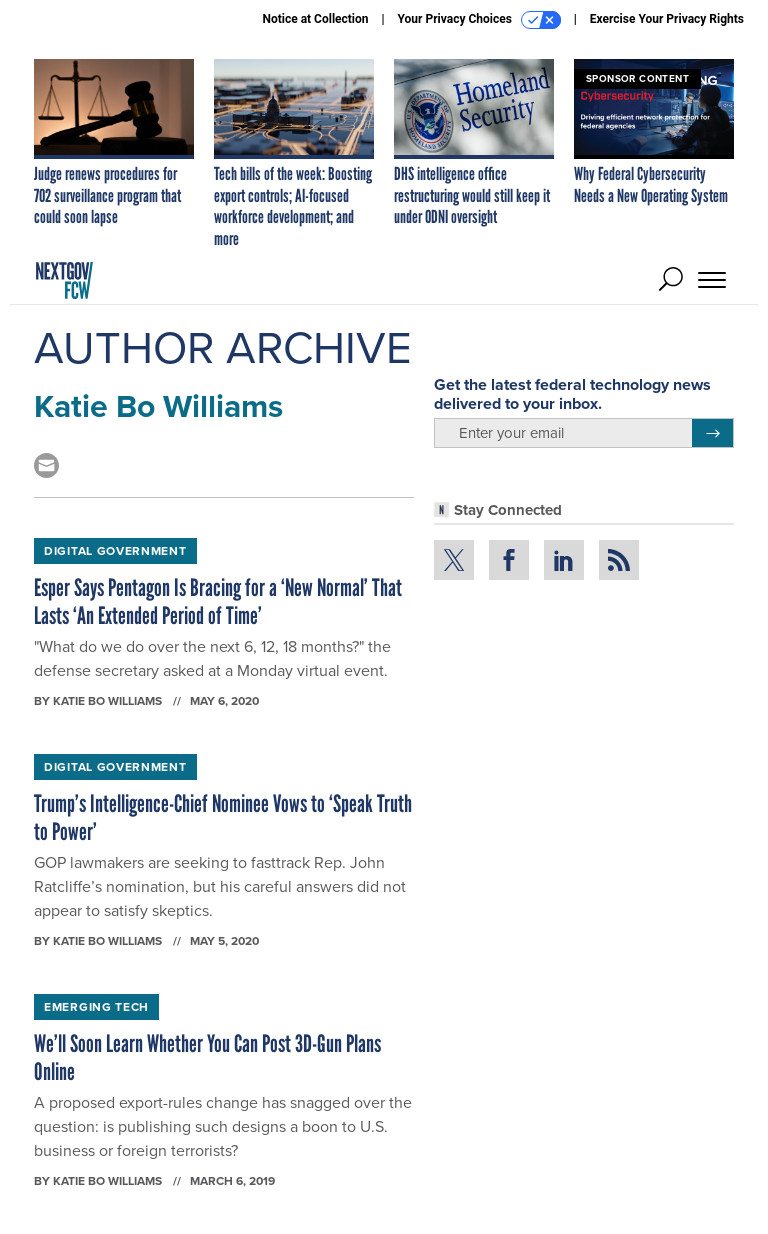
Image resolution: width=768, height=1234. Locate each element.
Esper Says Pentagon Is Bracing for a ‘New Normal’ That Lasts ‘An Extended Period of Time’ (218, 601)
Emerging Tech (96, 1006)
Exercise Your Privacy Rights (667, 19)
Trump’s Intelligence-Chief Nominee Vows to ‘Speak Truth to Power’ (223, 817)
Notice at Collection (315, 19)
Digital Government (115, 550)
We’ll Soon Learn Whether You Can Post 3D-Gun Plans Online (207, 1057)
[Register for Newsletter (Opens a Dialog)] (712, 433)
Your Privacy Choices (479, 20)
